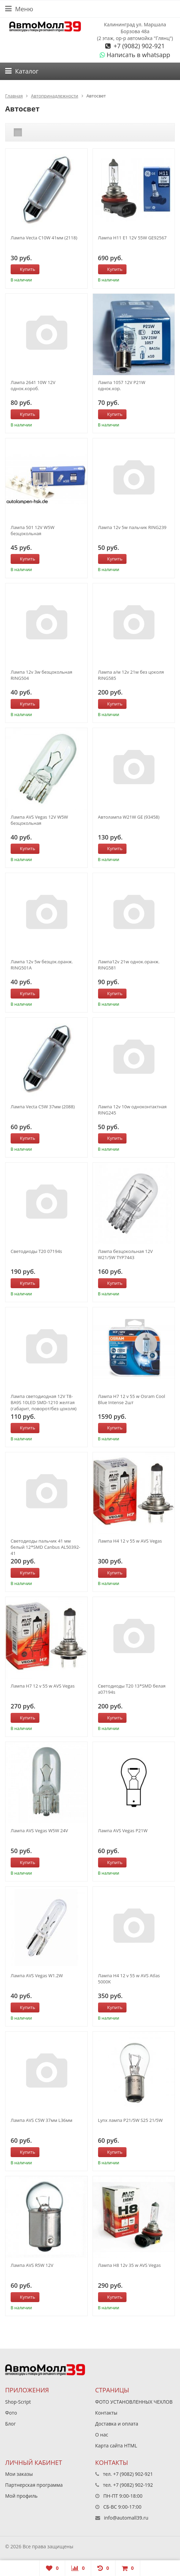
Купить (23, 269)
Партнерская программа (34, 2485)
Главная (14, 96)
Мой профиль (21, 2496)
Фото (11, 2412)
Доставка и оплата (117, 2423)
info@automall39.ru (126, 2517)
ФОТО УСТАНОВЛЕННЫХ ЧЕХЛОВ (134, 2402)
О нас (101, 2434)
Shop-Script (18, 2402)
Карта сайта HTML (116, 2445)
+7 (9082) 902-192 (133, 2485)
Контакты (106, 2412)
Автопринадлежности (54, 96)
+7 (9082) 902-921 (138, 46)
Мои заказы (19, 2474)
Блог (10, 2423)
